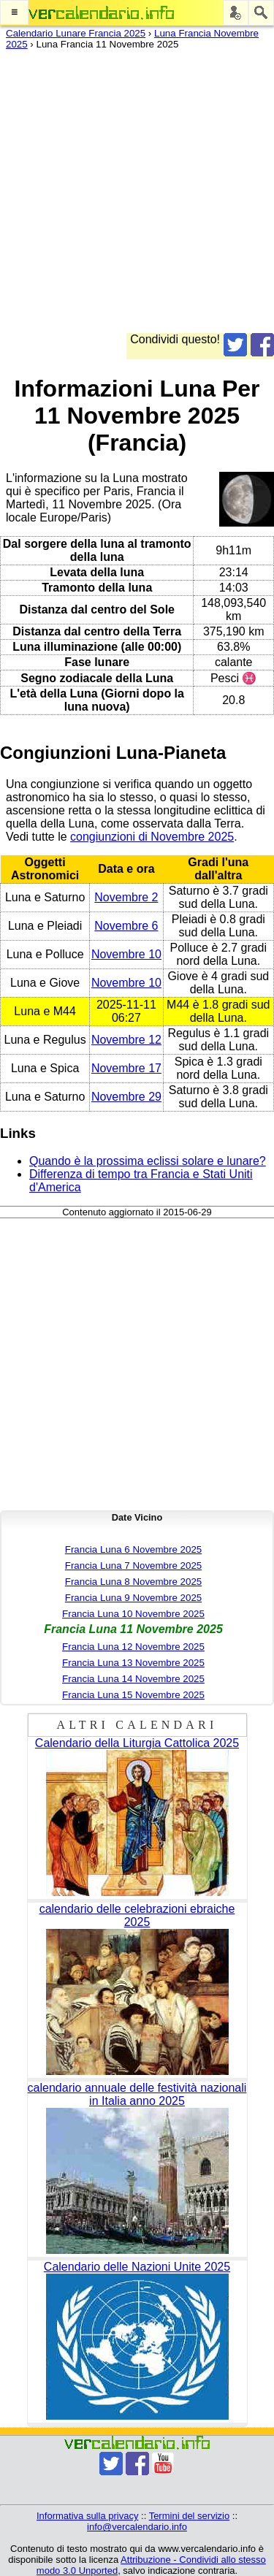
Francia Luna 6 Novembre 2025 (133, 1549)
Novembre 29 (126, 1096)
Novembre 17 (126, 1068)
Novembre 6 (126, 926)
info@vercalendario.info (137, 2526)
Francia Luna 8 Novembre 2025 (133, 1581)
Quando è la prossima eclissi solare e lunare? (147, 1161)
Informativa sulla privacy (87, 2515)
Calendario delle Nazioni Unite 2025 (137, 2266)
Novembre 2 (126, 897)
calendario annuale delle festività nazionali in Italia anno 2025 (137, 2094)
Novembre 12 (126, 1039)
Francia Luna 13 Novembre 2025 (133, 1662)
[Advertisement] (137, 196)
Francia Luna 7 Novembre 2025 (133, 1565)
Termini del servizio (189, 2515)
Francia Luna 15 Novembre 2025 (133, 1694)
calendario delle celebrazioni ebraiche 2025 (137, 1915)
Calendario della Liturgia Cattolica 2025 (137, 1743)
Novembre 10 (126, 954)
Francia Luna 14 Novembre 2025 (133, 1678)
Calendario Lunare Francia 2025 (75, 33)
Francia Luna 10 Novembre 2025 (133, 1613)
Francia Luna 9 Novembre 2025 (133, 1597)
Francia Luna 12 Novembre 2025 (133, 1646)
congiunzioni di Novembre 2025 (152, 836)
